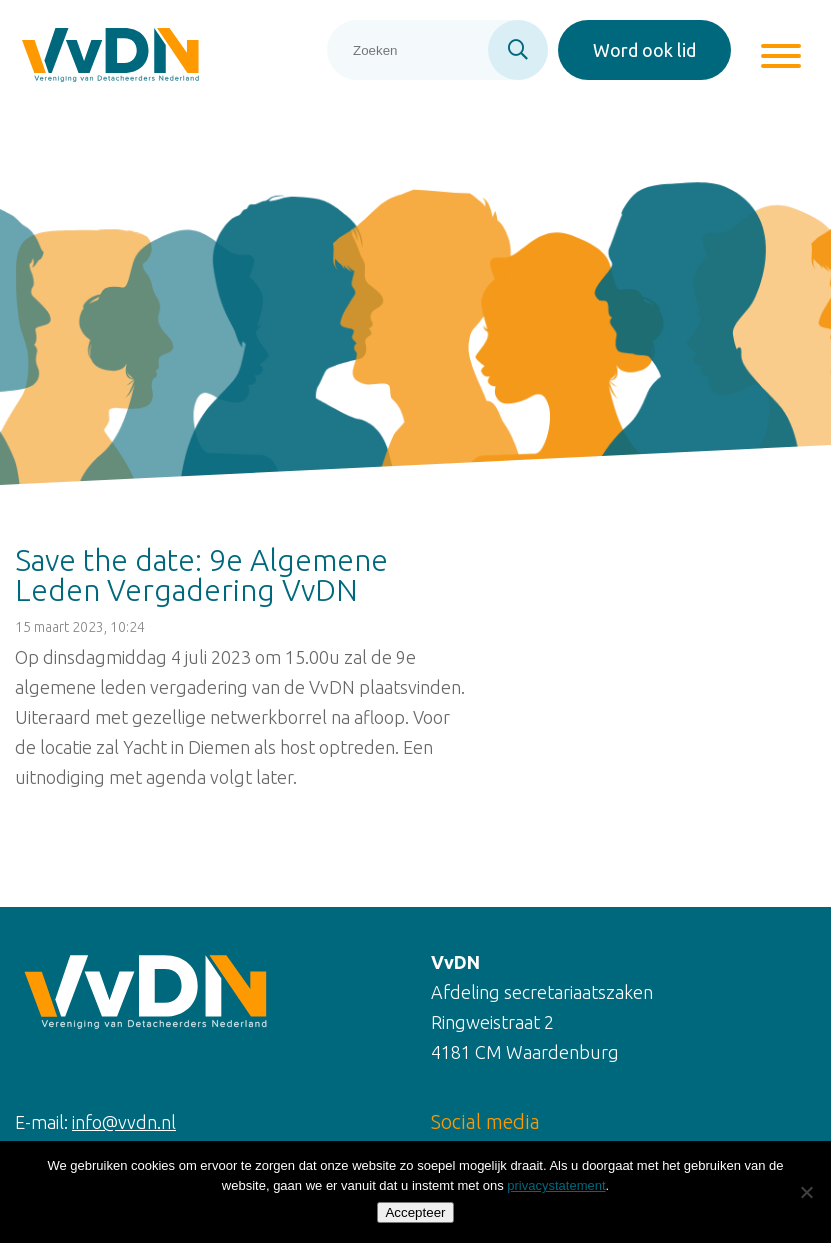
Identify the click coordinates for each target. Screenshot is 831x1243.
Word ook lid (644, 50)
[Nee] (806, 1192)
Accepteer (415, 1212)
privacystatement (556, 1185)
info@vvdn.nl (124, 1122)
